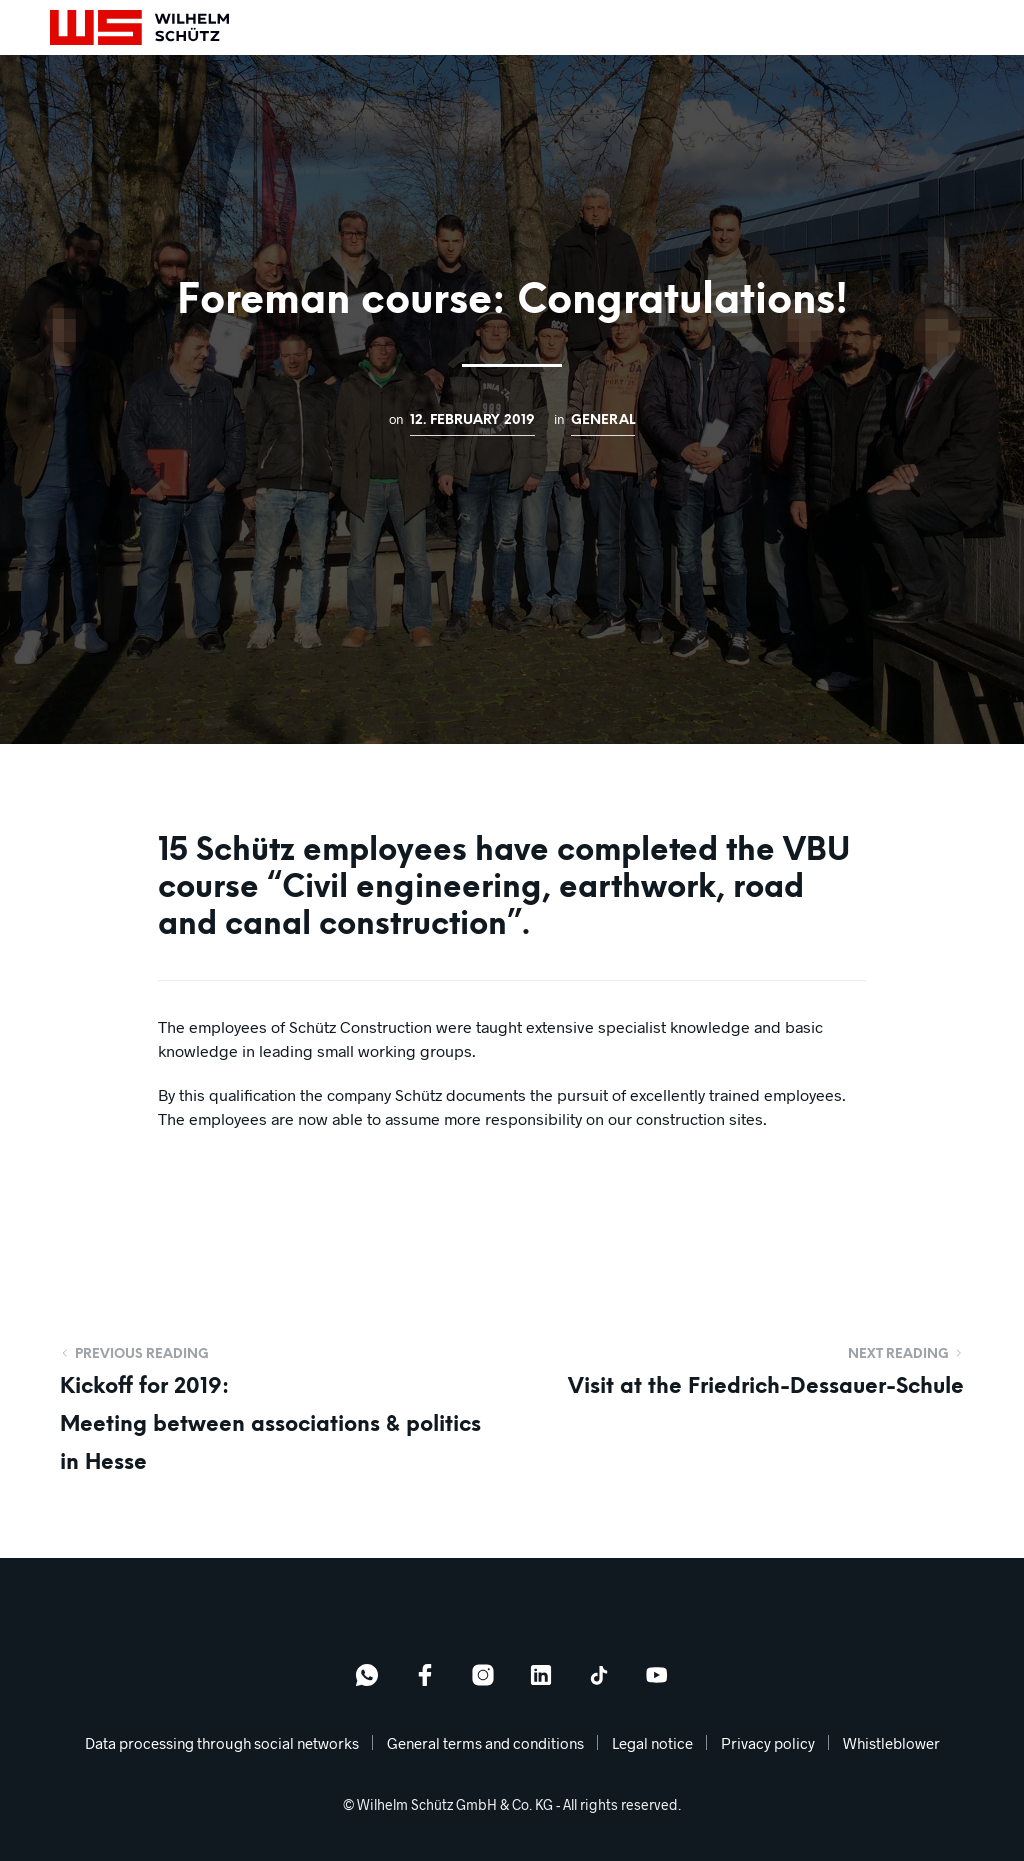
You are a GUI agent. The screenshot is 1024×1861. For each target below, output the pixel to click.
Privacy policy (768, 1743)
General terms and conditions (485, 1743)
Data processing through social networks (222, 1743)
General (603, 420)
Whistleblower (891, 1743)
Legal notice (652, 1743)
